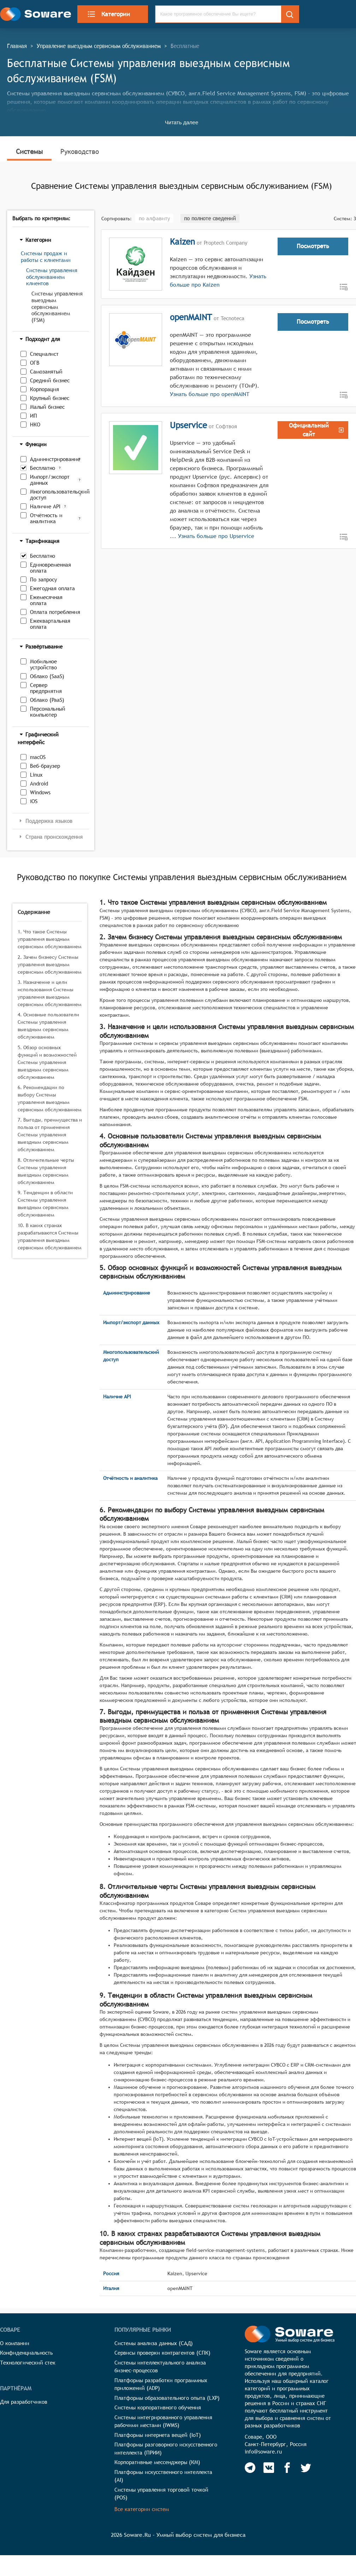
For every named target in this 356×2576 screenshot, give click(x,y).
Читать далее (181, 122)
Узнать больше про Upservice (216, 536)
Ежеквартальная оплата (50, 624)
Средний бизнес (50, 380)
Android (39, 784)
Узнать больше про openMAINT (209, 394)
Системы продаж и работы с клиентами (46, 256)
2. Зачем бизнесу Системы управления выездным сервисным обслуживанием (50, 964)
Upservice (188, 425)
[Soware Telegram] (250, 2467)
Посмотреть (313, 246)
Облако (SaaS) (47, 676)
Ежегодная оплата (52, 588)
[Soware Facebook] (287, 2467)
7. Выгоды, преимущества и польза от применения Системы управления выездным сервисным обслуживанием (50, 1134)
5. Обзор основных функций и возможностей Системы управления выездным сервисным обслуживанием (47, 1062)
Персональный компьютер (47, 712)
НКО (35, 425)
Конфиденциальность (26, 2353)
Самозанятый (46, 372)
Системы (29, 151)
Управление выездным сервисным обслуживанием (99, 45)
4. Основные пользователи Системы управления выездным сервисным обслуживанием (48, 1026)
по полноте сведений (210, 218)
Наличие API (45, 506)
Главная (17, 45)
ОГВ (35, 363)
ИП (33, 416)
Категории (108, 14)
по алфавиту (154, 218)
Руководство (79, 151)
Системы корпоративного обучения (157, 2407)
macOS (38, 757)
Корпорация (44, 389)
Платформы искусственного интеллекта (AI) (163, 2476)
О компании (14, 2343)
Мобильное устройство (43, 664)
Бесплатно (42, 468)
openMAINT (191, 317)
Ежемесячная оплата (46, 600)
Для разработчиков (23, 2402)
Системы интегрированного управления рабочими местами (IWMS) (163, 2421)
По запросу (43, 579)
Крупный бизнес (49, 398)
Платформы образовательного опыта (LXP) (167, 2398)
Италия (111, 2288)
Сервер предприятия (46, 688)
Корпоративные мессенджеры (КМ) (157, 2462)
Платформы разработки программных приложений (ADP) (160, 2384)
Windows (40, 792)
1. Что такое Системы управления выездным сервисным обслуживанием (50, 939)
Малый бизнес (47, 407)
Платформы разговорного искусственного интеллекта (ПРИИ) (165, 2448)
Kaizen (182, 241)
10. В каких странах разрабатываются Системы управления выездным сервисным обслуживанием (50, 1236)
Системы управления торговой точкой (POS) (161, 2494)
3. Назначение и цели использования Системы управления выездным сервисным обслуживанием (50, 993)
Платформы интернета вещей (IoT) (157, 2435)
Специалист (44, 354)
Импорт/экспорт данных (50, 480)
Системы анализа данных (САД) (153, 2343)
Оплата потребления (55, 612)
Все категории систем (141, 2509)
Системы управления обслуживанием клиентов (51, 277)
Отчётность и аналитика (46, 518)
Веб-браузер (45, 766)
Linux (36, 775)
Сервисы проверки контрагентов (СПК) (162, 2353)
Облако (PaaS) (47, 700)
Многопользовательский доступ (53, 495)
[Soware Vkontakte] (268, 2467)
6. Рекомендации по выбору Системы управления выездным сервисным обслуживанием (50, 1098)
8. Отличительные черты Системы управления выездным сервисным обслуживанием (46, 1171)
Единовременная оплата (50, 568)
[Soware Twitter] (306, 2467)
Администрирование (52, 459)
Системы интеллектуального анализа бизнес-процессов (160, 2367)
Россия (111, 2273)
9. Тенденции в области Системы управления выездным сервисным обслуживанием (45, 1204)
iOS (33, 801)
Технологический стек (27, 2363)
